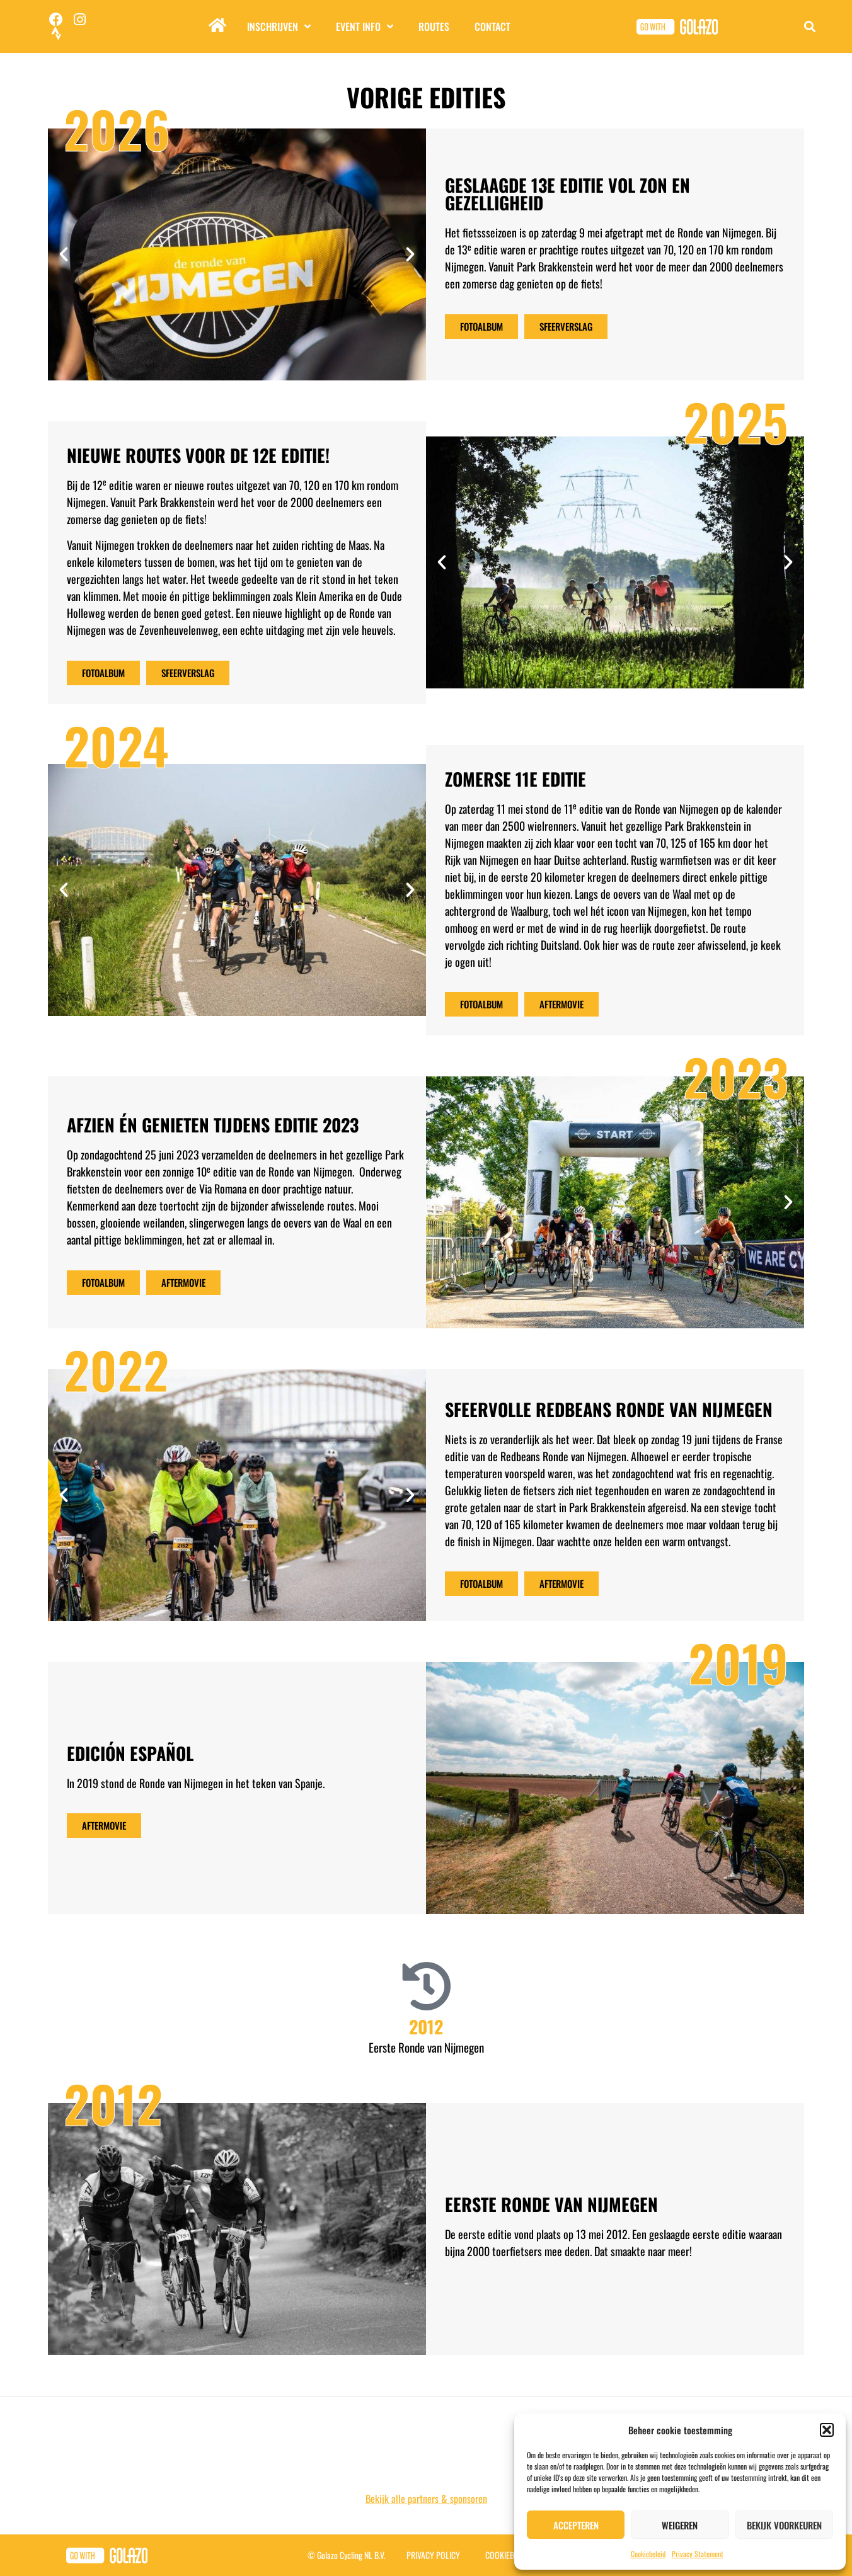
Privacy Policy (433, 2555)
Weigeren (680, 2525)
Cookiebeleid (648, 2553)
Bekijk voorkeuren (784, 2525)
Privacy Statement (697, 2553)
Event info (364, 26)
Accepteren (576, 2525)
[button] (826, 2430)
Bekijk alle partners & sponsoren (426, 2498)
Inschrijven (279, 26)
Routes (433, 26)
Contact (492, 26)
